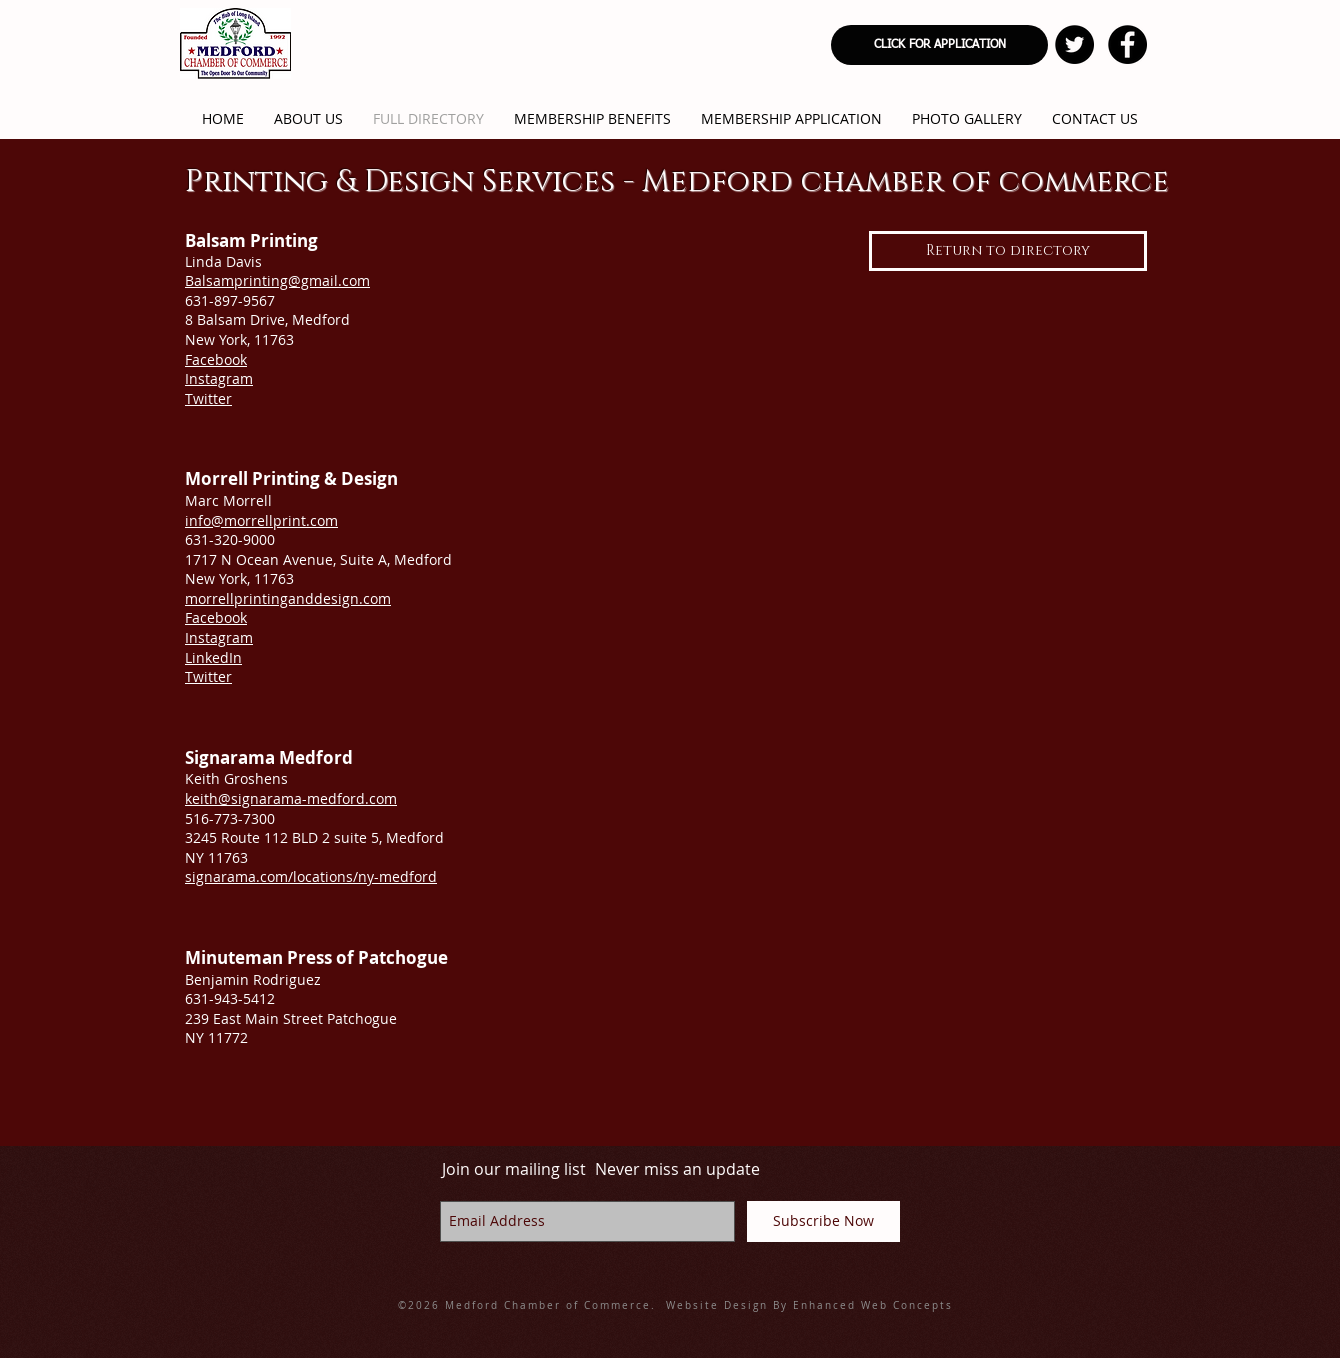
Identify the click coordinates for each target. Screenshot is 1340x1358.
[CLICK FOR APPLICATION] (939, 45)
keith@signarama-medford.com (291, 798)
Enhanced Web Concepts (873, 1305)
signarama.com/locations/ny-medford (311, 876)
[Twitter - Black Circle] (1074, 44)
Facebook (216, 359)
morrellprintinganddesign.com (288, 598)
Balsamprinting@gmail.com (277, 280)
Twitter (208, 398)
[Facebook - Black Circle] (1127, 44)
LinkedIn (213, 657)
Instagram (219, 378)
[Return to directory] (1008, 251)
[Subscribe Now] (823, 1221)
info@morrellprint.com (261, 520)
